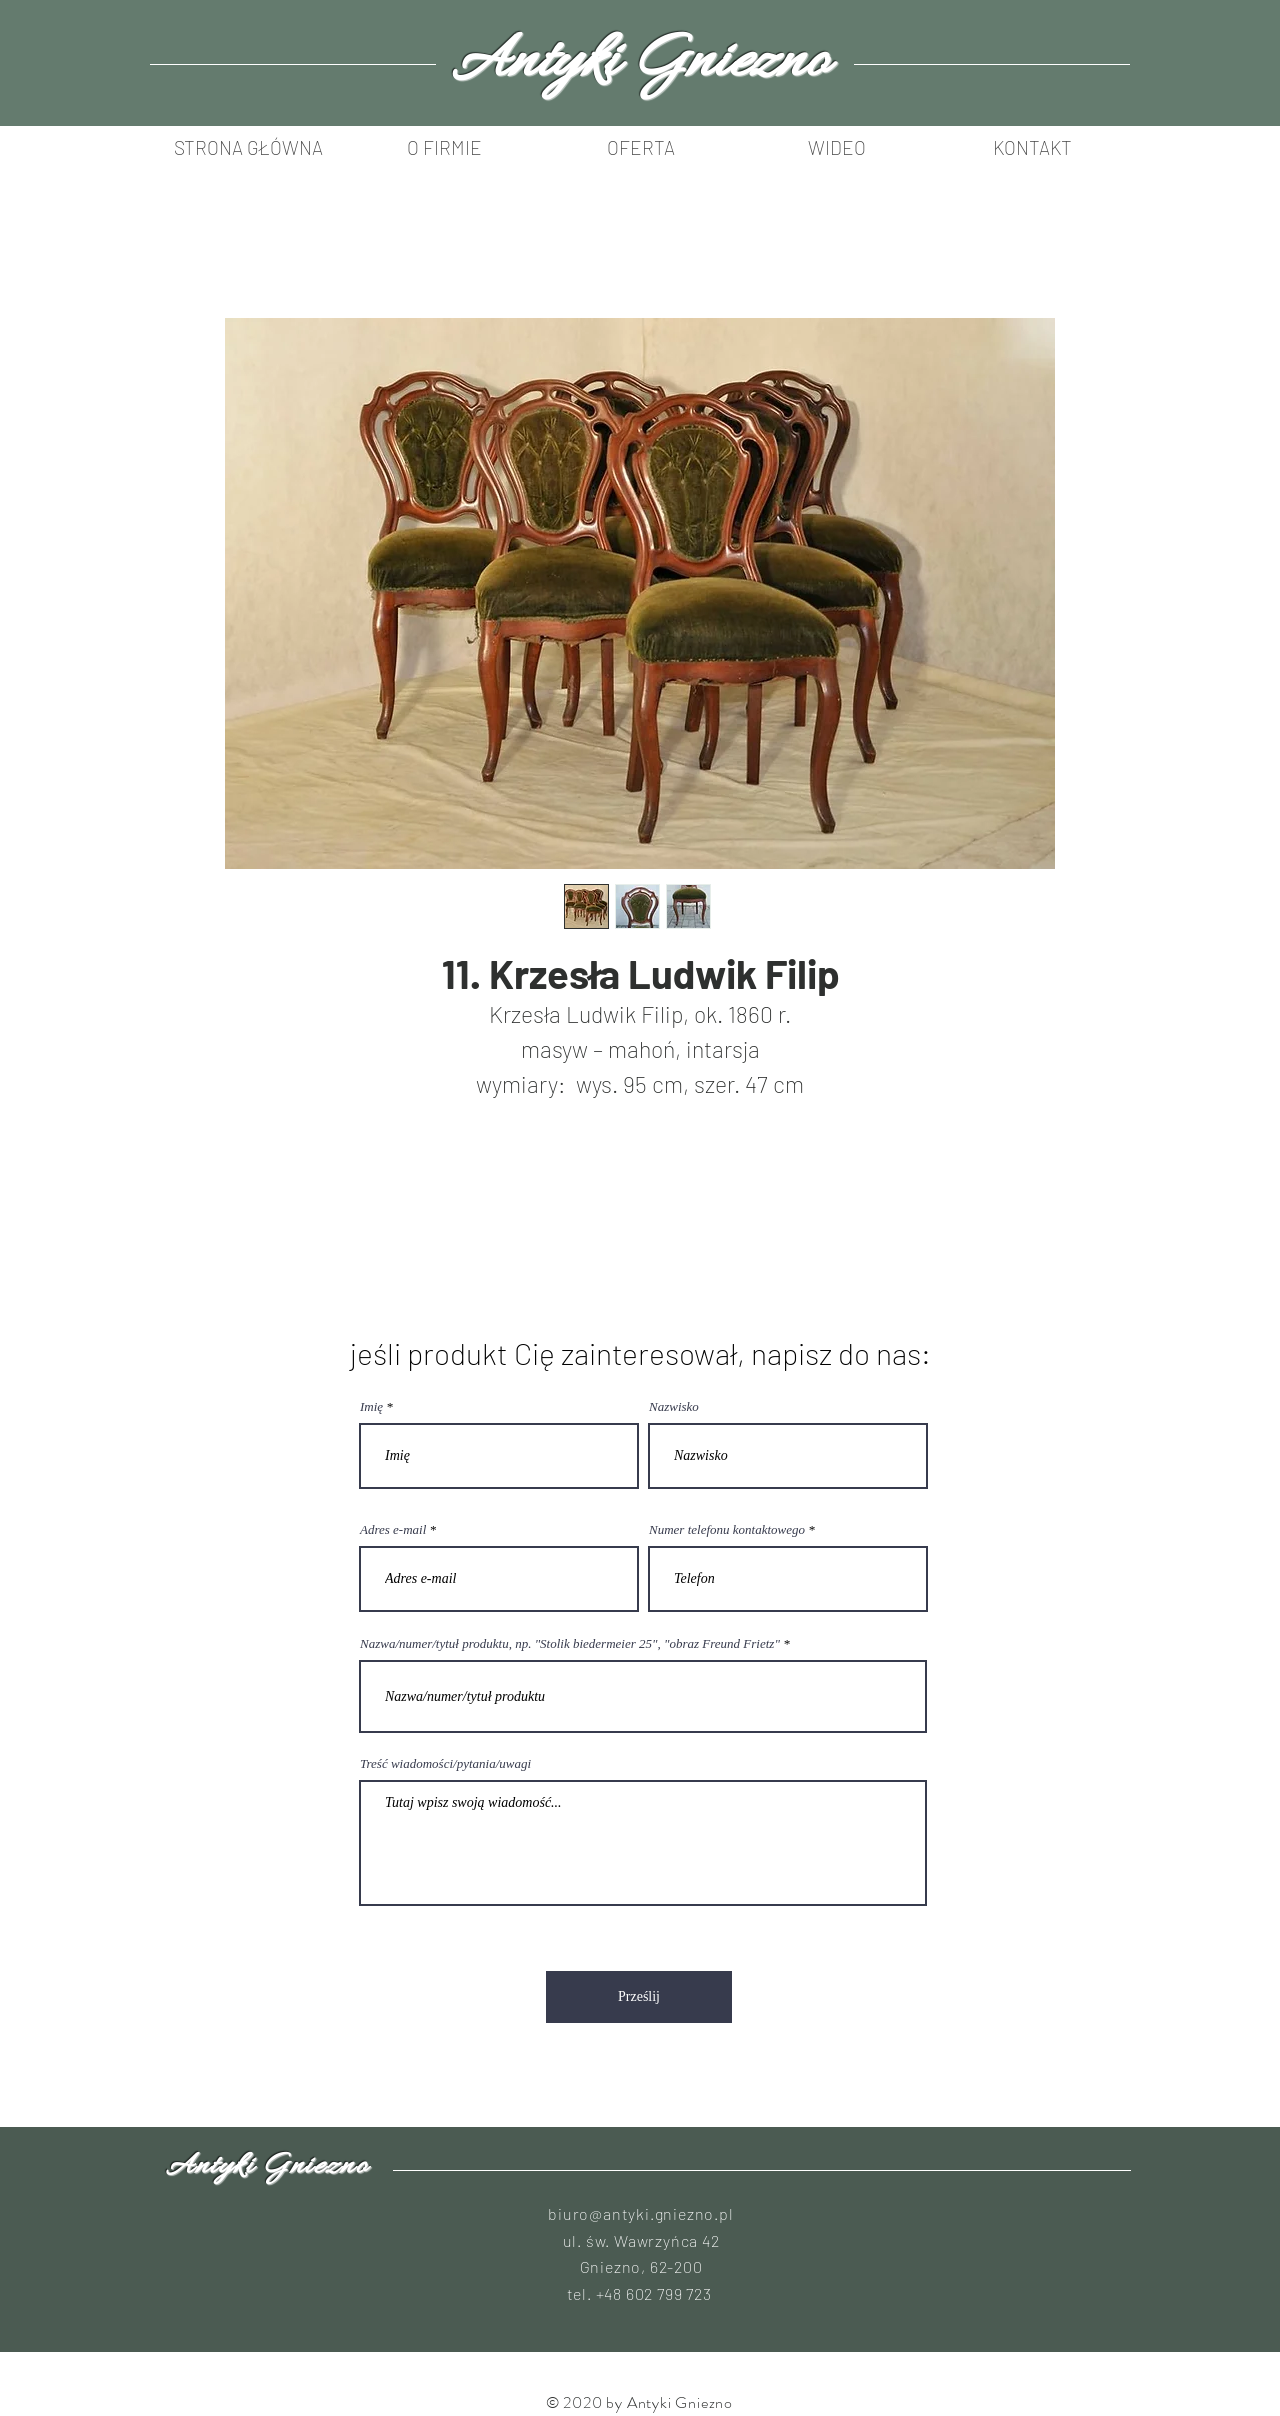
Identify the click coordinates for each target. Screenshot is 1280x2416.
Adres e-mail (393, 1529)
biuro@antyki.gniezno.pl (640, 2213)
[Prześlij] (639, 1997)
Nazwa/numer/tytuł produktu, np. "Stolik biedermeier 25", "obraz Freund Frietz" (570, 1643)
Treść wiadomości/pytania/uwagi (445, 1763)
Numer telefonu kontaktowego (727, 1529)
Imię (371, 1406)
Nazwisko (674, 1406)
